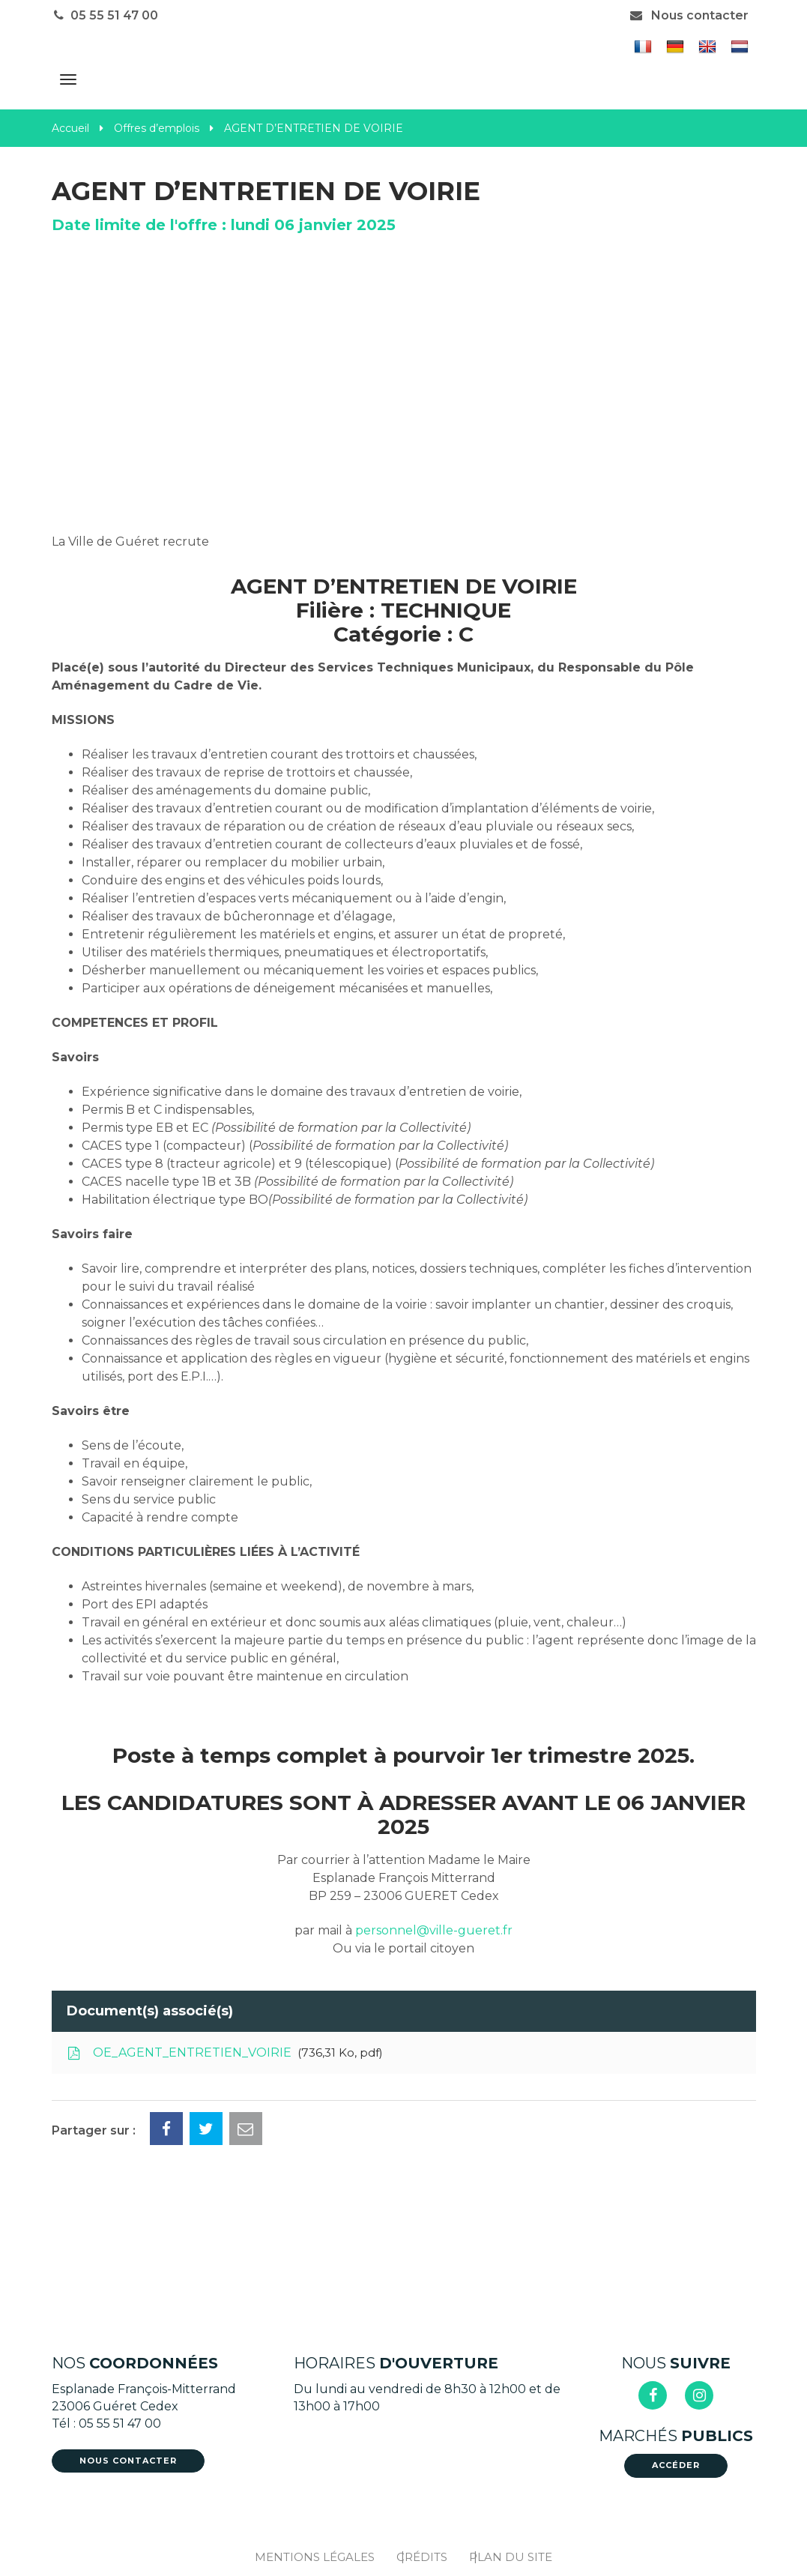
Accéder (676, 2465)
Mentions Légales (315, 2557)
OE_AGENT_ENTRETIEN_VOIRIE (224, 2052)
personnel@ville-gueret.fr (434, 1930)
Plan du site (510, 2557)
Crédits (421, 2557)
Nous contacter (689, 15)
